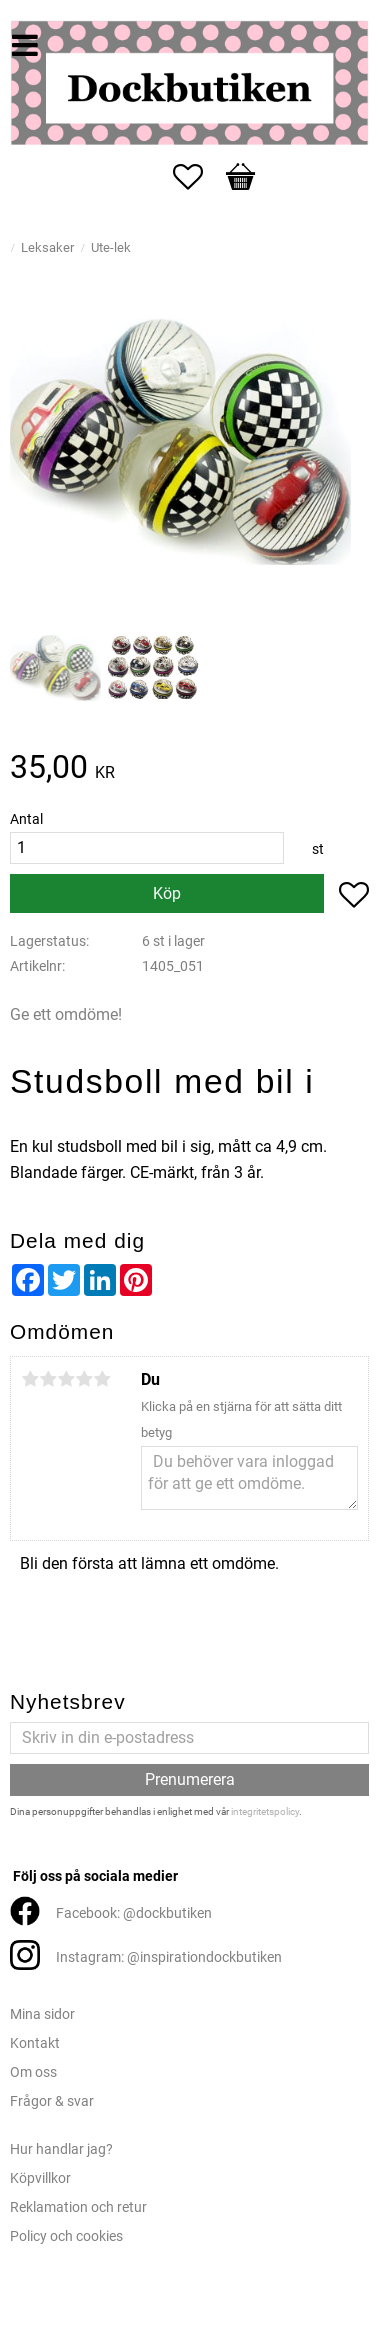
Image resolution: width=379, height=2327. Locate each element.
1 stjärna (30, 1379)
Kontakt (35, 2043)
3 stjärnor (66, 1379)
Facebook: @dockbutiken (134, 1913)
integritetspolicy (265, 1811)
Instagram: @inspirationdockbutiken (169, 1957)
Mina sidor (42, 2014)
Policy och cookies (66, 2236)
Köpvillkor (40, 2178)
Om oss (33, 2072)
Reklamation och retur (78, 2207)
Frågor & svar (52, 2101)
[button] (198, 177)
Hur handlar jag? (61, 2149)
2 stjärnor (48, 1379)
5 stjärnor (102, 1379)
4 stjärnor (84, 1379)
